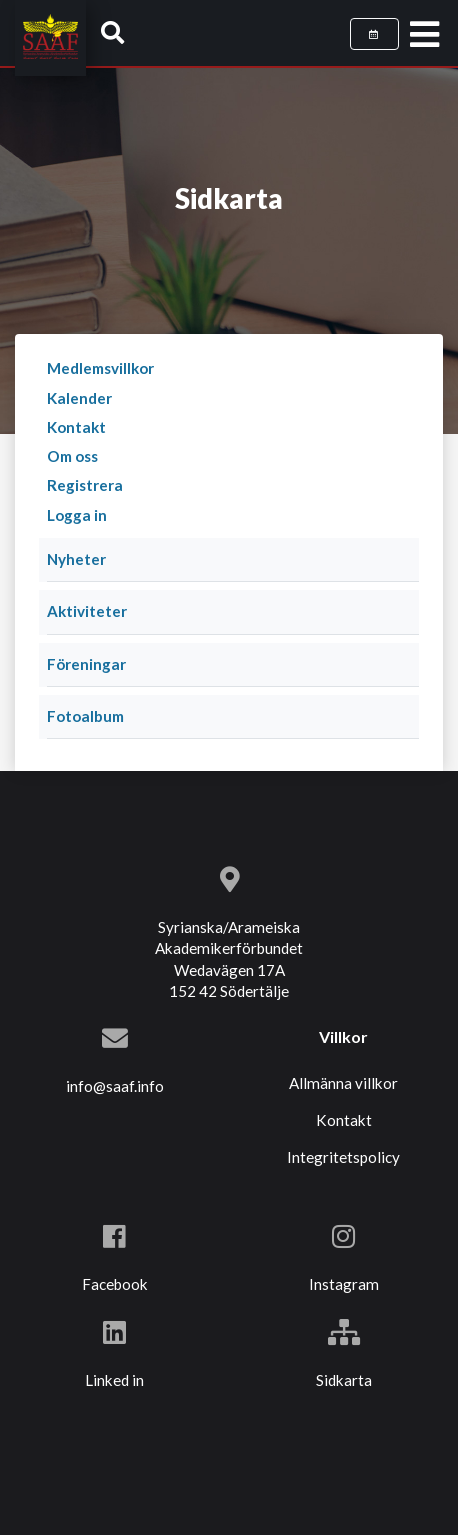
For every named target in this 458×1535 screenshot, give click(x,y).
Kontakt (76, 427)
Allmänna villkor (343, 1083)
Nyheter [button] (76, 559)
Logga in (77, 515)
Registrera (85, 485)
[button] (112, 32)
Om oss (72, 456)
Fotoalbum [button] (85, 716)
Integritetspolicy (343, 1157)
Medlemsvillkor (100, 368)
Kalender (79, 398)
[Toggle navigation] (424, 35)
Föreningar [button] (86, 664)
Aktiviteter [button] (87, 611)
